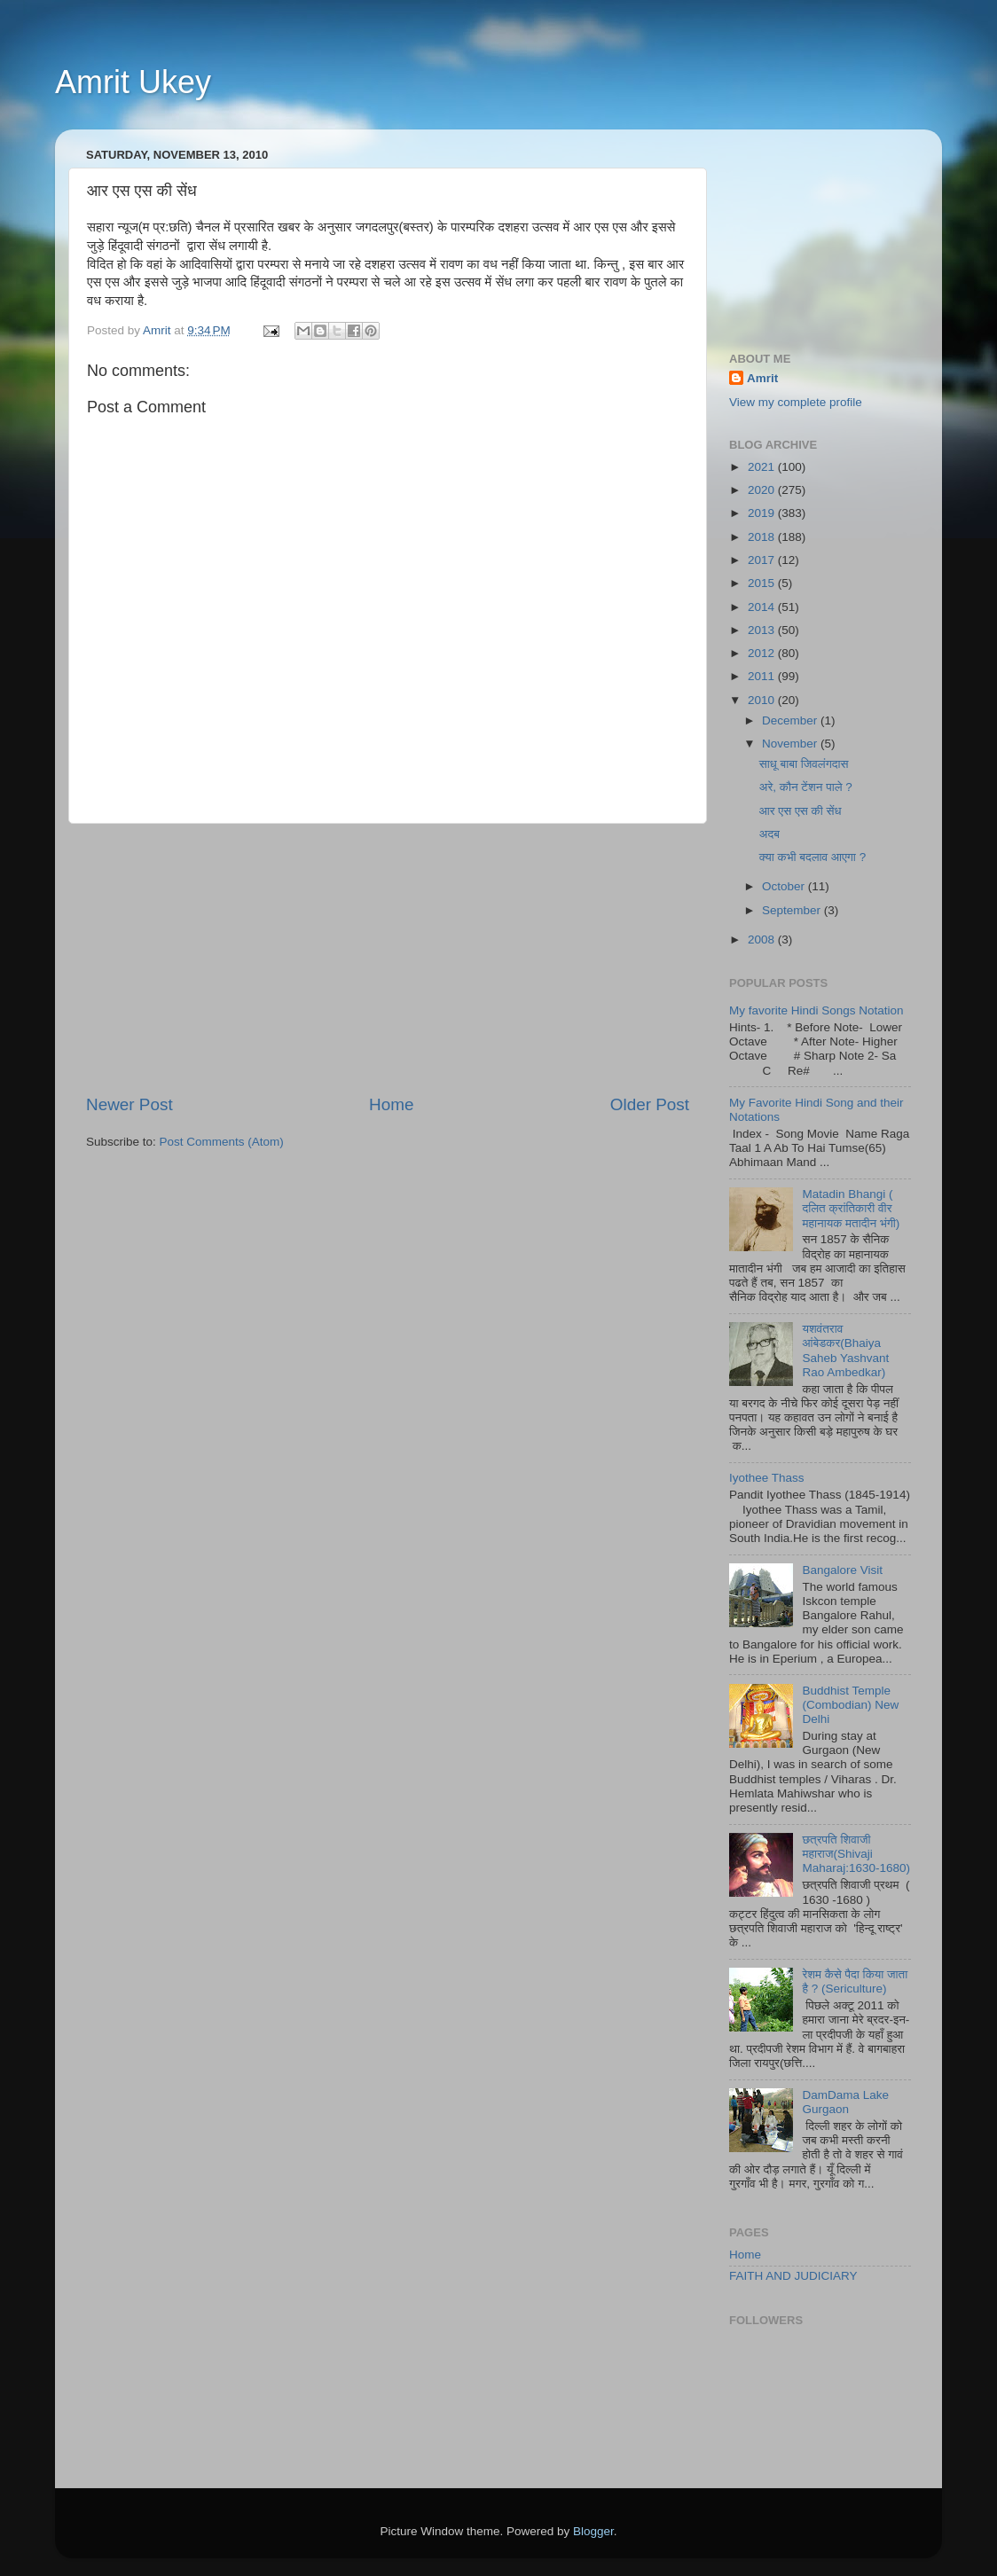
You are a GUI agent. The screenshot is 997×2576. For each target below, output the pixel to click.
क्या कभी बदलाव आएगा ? (812, 857)
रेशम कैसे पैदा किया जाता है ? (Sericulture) (854, 1981)
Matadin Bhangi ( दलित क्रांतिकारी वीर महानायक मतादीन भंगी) (850, 1208)
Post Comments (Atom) (222, 1141)
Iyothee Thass (767, 1477)
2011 (763, 676)
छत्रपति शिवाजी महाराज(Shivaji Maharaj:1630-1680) (856, 1854)
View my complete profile (795, 402)
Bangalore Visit (842, 1570)
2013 (763, 630)
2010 (763, 700)
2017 (763, 560)
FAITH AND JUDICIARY (793, 2275)
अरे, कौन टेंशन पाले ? (805, 787)
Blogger (593, 2531)
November (791, 743)
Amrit (762, 378)
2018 (763, 537)
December (791, 720)
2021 (763, 467)
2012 (763, 653)
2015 (763, 583)
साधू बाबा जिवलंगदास (804, 764)
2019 (763, 513)
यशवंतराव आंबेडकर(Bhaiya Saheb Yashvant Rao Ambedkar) (845, 1350)
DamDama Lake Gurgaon (845, 2102)
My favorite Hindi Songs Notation (816, 1010)
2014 (763, 607)
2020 (763, 490)
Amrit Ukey (133, 82)
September (793, 910)
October (785, 886)
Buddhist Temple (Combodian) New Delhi (850, 1705)
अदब (769, 834)
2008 (763, 939)
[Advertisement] (388, 958)
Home (391, 1104)
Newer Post (129, 1104)
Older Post (649, 1104)
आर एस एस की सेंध (800, 811)
